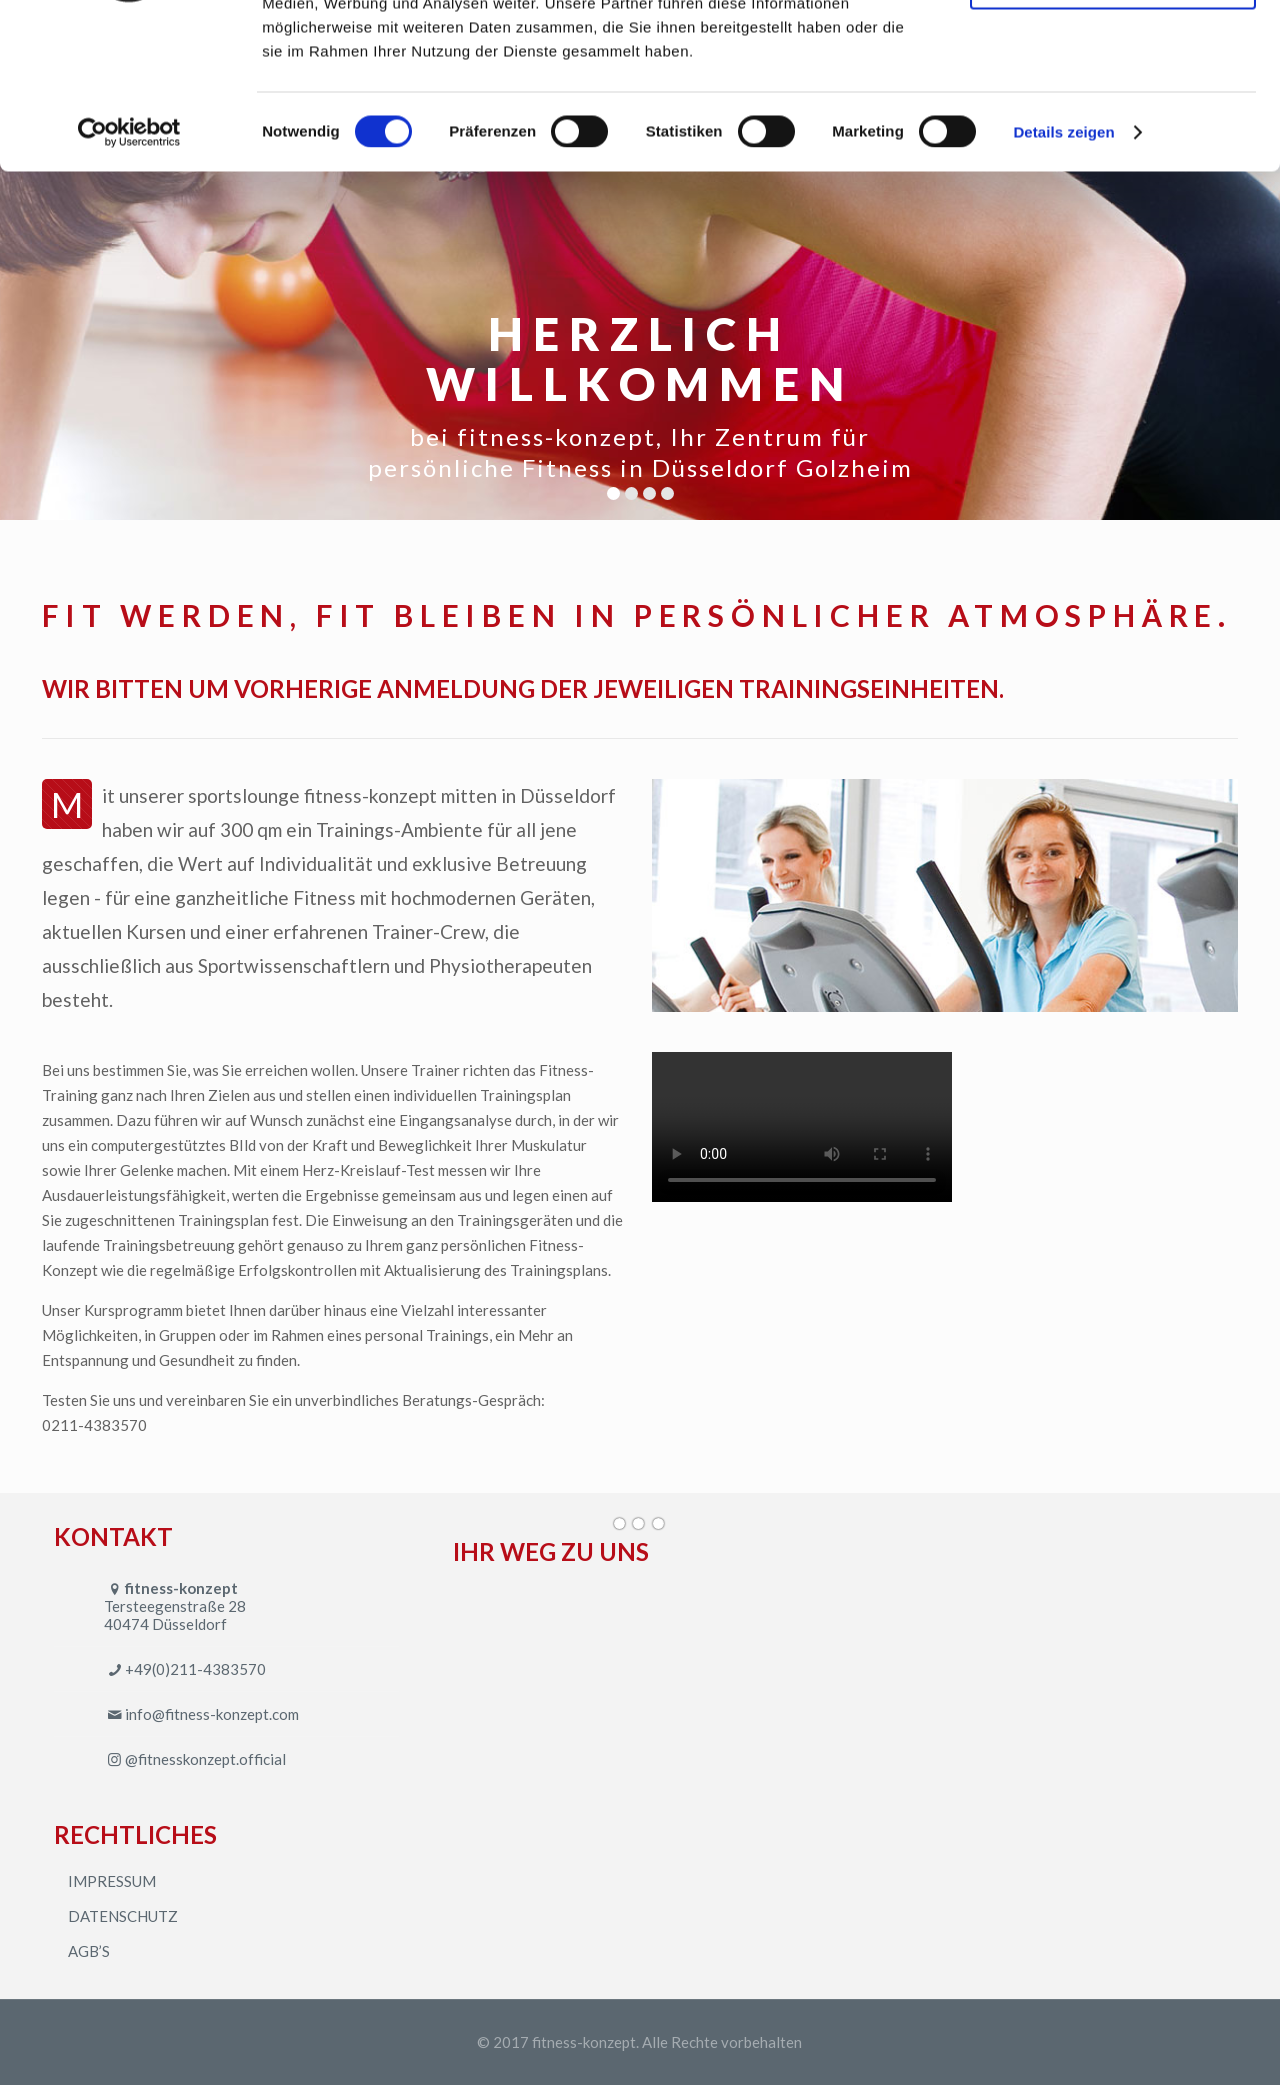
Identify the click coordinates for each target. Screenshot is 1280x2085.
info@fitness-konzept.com (212, 1714)
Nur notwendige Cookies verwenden (1113, 117)
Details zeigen (1063, 273)
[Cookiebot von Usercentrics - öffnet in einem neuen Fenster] (129, 274)
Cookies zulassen (1113, 49)
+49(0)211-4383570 (195, 1669)
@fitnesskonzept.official (205, 1759)
